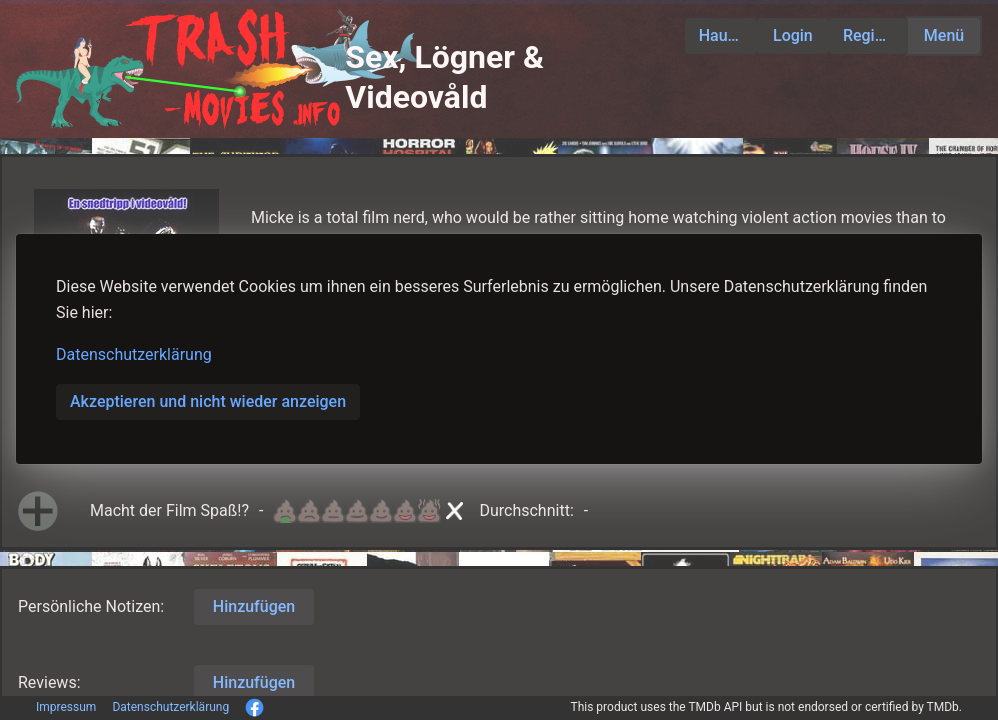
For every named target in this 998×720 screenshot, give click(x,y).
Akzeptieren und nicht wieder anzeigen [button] (208, 401)
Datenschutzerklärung (134, 354)
